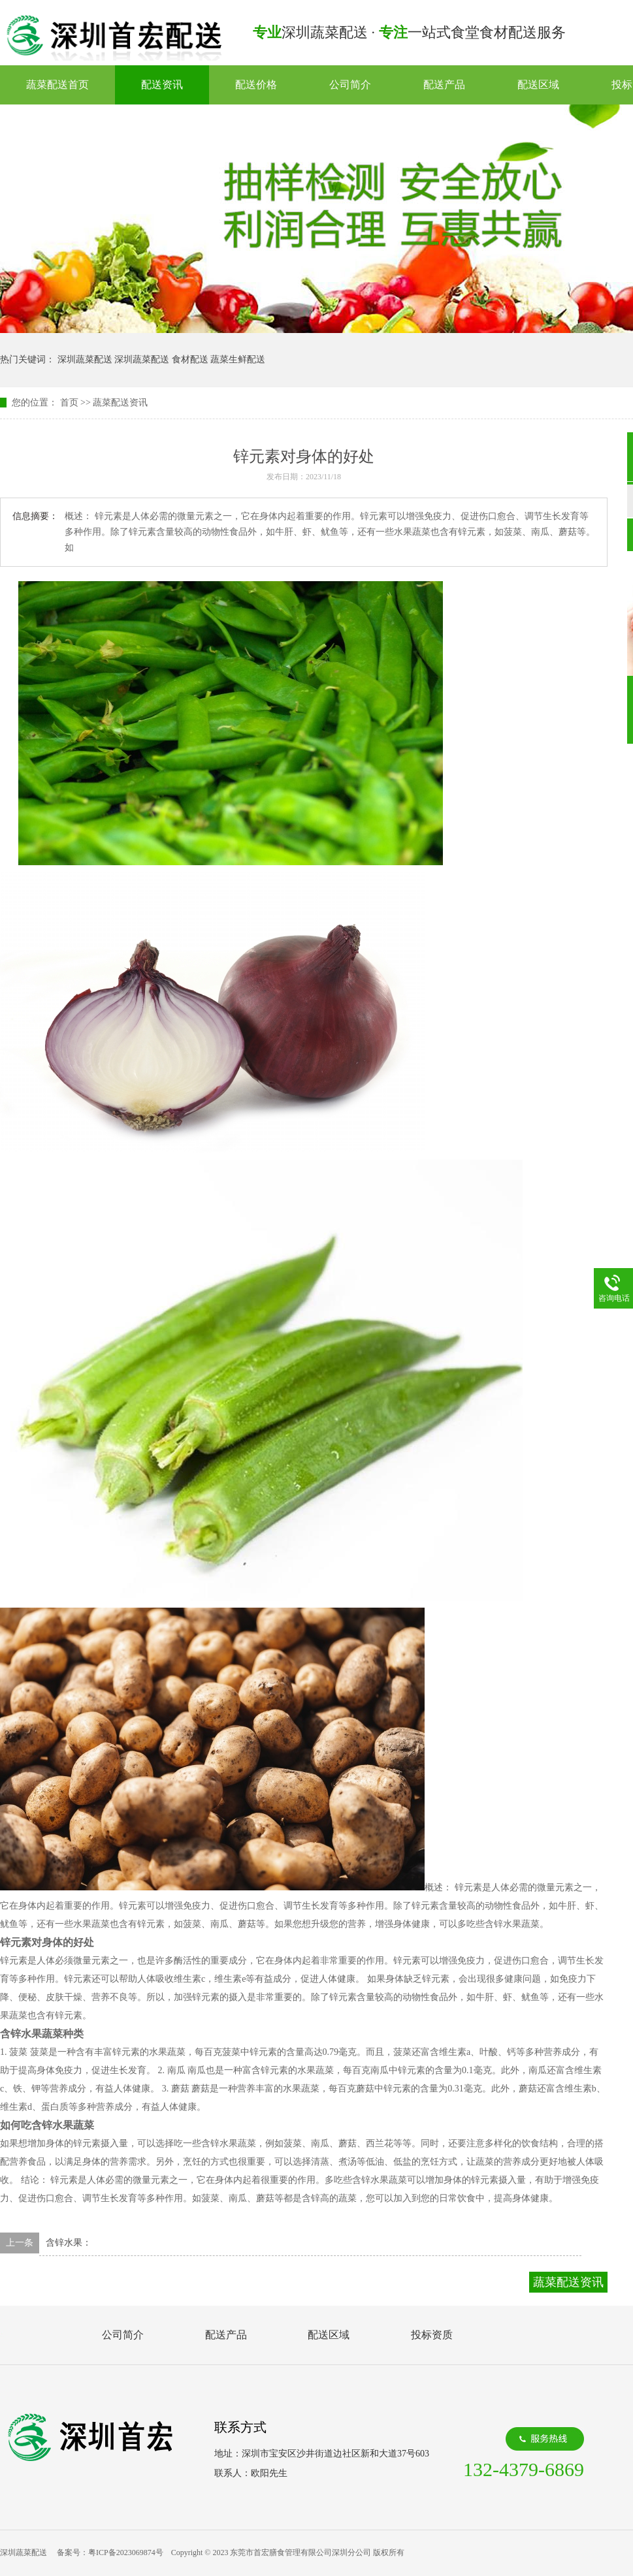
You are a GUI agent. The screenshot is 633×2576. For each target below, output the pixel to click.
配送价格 (256, 84)
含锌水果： (68, 2243)
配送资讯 (162, 84)
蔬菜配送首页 (57, 84)
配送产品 (444, 84)
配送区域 (538, 84)
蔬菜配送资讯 (120, 402)
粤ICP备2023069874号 (125, 2552)
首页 (69, 402)
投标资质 (432, 2334)
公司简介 (350, 84)
